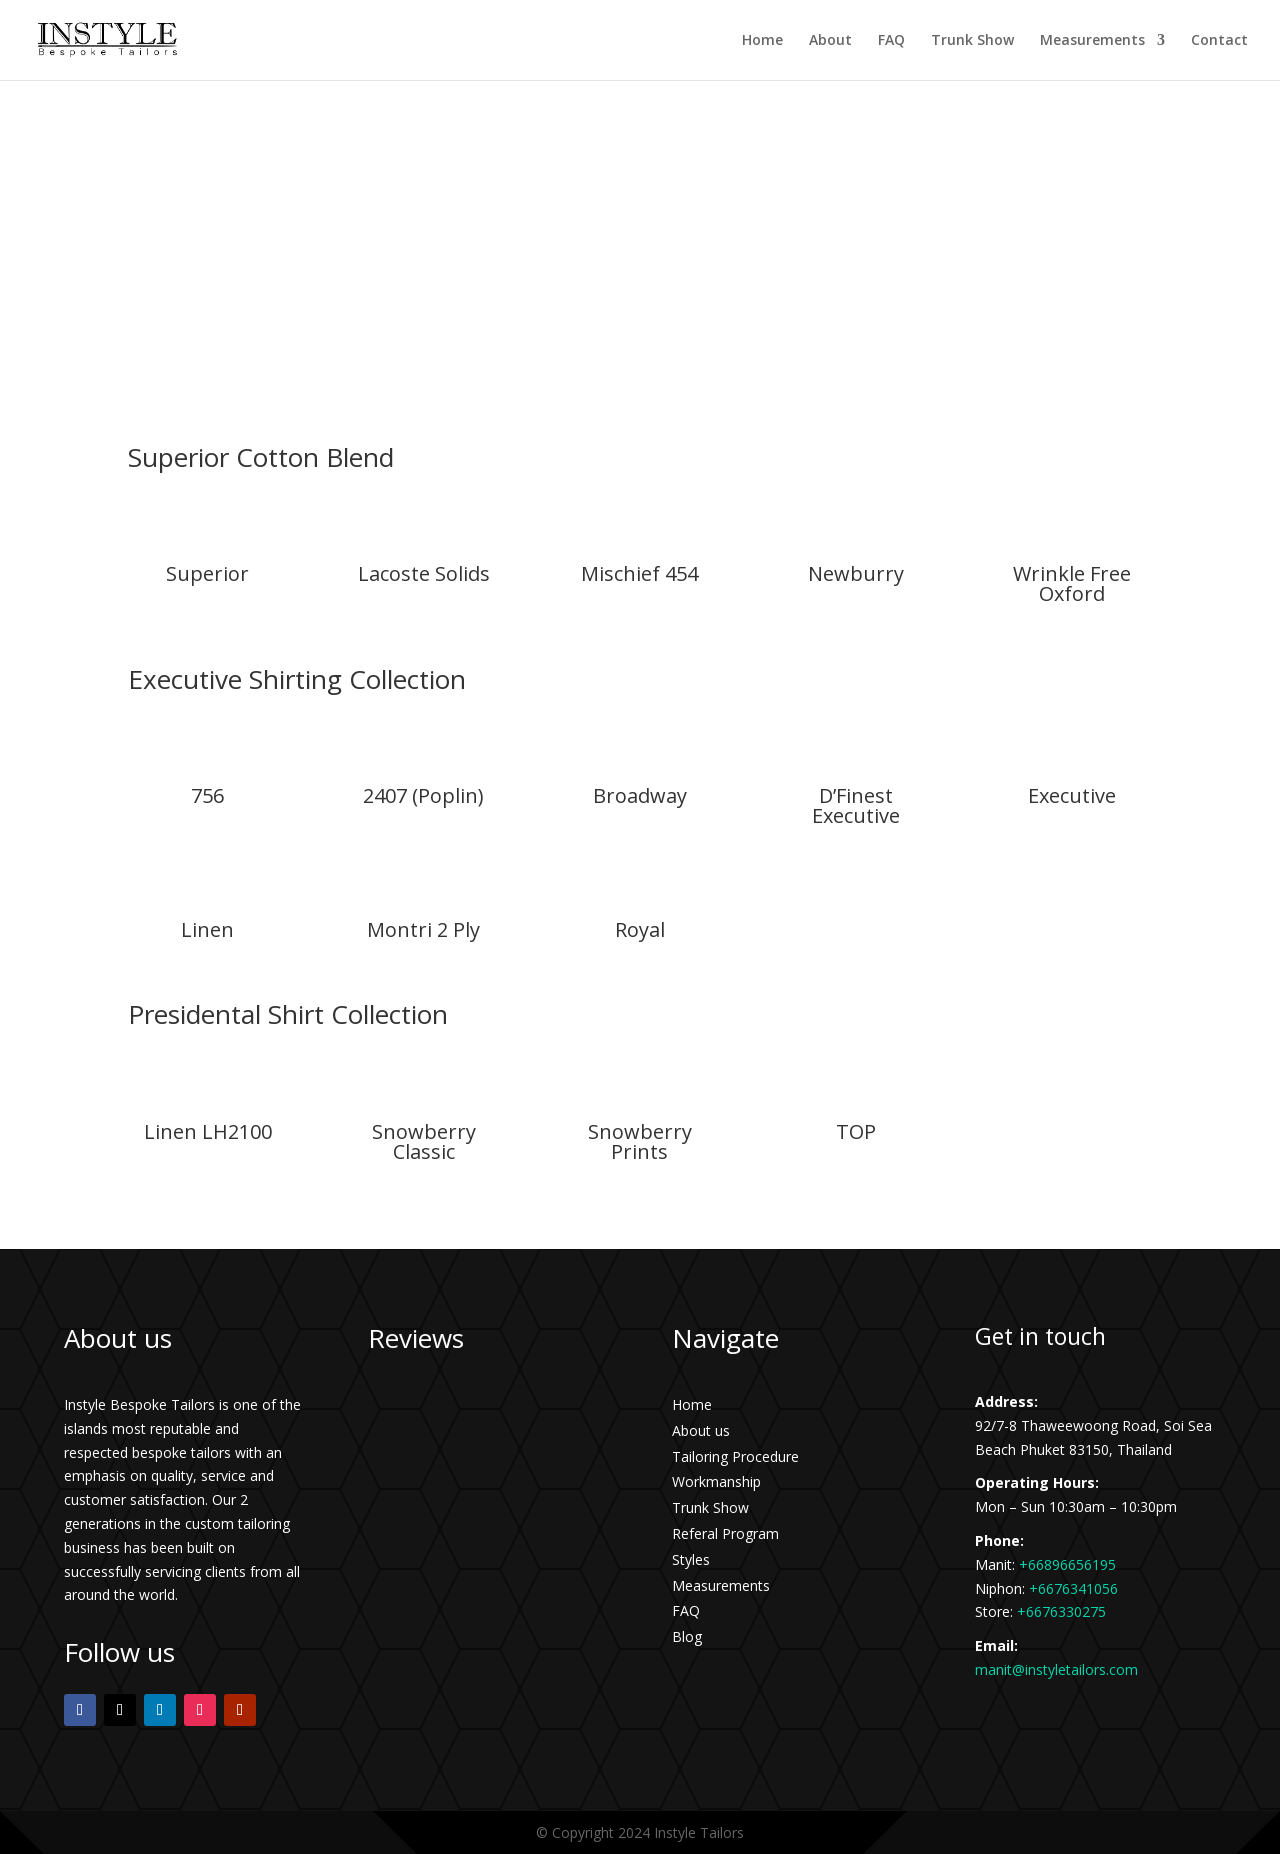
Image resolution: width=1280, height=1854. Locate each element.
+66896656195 (1067, 1564)
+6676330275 (1061, 1611)
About (830, 41)
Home (762, 41)
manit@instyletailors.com (1056, 1669)
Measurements (1092, 41)
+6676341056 (1073, 1588)
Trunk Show (972, 41)
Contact (1219, 41)
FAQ (891, 41)
